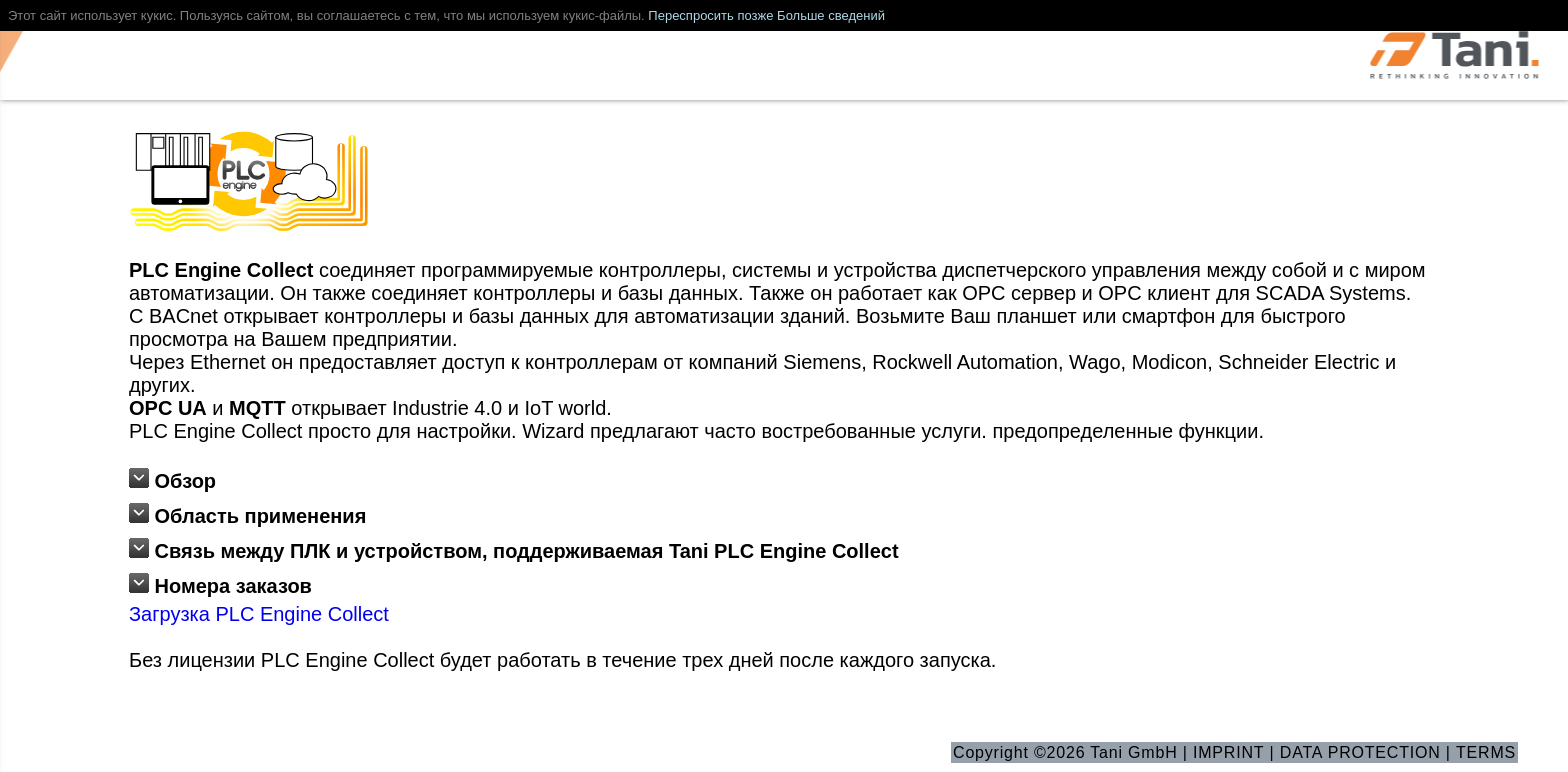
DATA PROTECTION (1360, 752)
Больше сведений (831, 15)
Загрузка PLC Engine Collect (259, 614)
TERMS (1486, 752)
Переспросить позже (710, 15)
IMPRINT (1228, 752)
